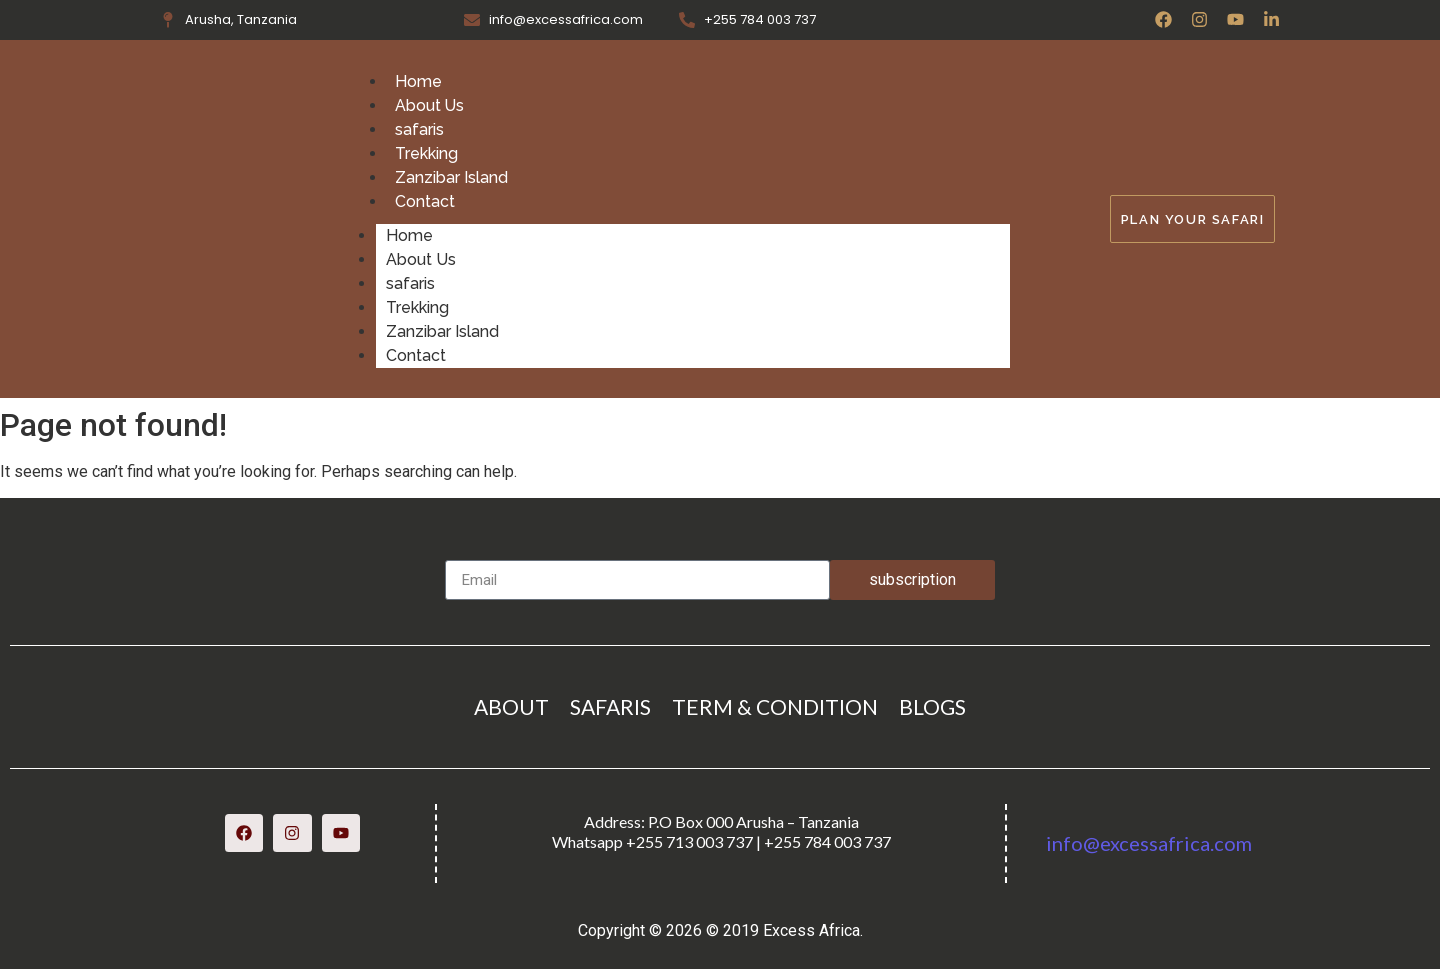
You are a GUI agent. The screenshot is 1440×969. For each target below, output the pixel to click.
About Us (430, 105)
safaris (419, 129)
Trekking (426, 153)
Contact (425, 201)
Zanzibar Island (451, 177)
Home (418, 81)
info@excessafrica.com (1149, 843)
